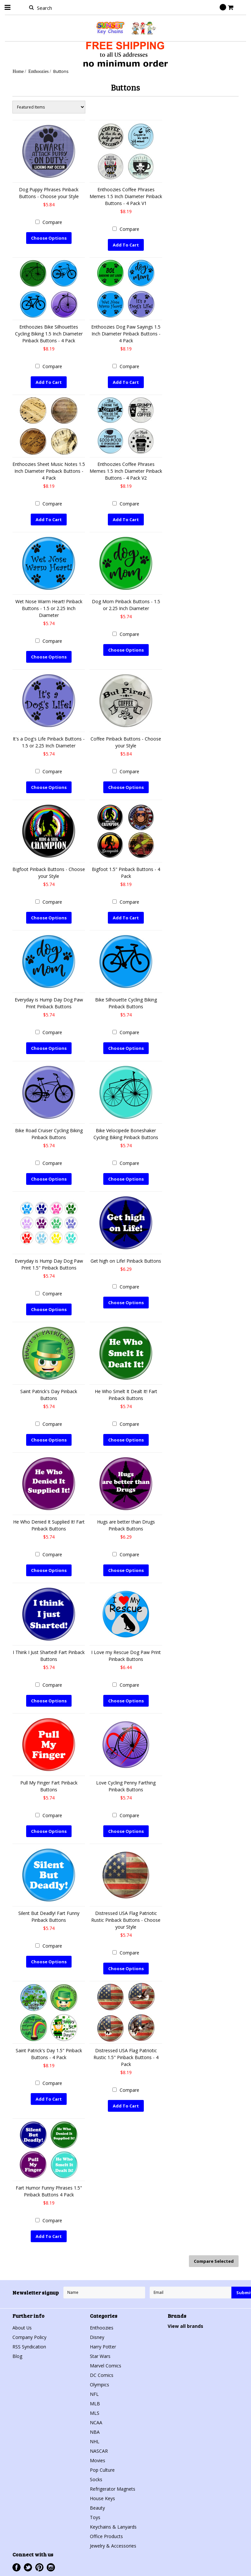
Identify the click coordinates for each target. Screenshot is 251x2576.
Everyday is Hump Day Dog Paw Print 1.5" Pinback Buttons (49, 1264)
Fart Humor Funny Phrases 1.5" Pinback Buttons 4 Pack (49, 2190)
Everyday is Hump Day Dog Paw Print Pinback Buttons (49, 1003)
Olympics (99, 2384)
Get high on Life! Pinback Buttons (126, 1260)
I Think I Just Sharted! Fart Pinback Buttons (49, 1655)
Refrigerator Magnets (112, 2488)
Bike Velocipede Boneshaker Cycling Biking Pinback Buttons (125, 1133)
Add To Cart (126, 245)
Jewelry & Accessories (113, 2545)
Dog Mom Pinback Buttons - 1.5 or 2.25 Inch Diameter (126, 604)
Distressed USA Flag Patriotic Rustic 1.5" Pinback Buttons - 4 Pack (126, 2057)
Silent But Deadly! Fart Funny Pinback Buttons (48, 1916)
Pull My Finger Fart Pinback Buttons (48, 1785)
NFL (94, 2394)
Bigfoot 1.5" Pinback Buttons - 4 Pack (126, 872)
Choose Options (49, 238)
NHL (94, 2441)
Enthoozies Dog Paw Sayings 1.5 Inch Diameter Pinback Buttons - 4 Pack (125, 334)
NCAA (96, 2422)
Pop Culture (102, 2469)
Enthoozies (38, 71)
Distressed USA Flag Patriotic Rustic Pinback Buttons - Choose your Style (125, 1920)
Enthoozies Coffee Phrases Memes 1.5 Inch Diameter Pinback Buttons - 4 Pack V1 (126, 196)
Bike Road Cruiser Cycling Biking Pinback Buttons (49, 1133)
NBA (95, 2432)
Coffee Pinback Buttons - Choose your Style (126, 742)
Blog (17, 2356)
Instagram (51, 2567)
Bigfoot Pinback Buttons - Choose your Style (48, 872)
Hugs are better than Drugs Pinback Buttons (126, 1524)
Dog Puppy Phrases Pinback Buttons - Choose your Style (49, 192)
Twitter (28, 2567)
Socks (96, 2479)
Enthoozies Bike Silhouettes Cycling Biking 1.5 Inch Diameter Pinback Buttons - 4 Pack (49, 334)
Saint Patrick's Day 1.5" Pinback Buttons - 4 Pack (49, 2053)
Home (18, 71)
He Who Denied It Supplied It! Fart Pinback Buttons (49, 1524)
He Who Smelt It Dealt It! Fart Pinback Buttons (126, 1394)
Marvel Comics (105, 2365)
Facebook (16, 2567)
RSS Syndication (29, 2346)
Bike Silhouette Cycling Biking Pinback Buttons (126, 1003)
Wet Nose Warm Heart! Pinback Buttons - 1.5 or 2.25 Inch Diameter (48, 608)
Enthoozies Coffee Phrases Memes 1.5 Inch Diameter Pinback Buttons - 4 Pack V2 (126, 471)
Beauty (97, 2507)
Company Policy (29, 2337)
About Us (22, 2327)
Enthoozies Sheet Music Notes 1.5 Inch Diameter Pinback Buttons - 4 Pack (48, 471)
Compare (52, 222)
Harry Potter (103, 2346)
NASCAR (99, 2451)
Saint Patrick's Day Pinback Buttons (48, 1394)
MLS (94, 2413)
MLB (95, 2403)
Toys (95, 2517)
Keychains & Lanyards (113, 2526)
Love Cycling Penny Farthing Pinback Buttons (126, 1785)
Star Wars (100, 2356)
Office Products (106, 2536)
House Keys (102, 2498)
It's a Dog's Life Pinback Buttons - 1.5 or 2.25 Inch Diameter (49, 742)
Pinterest (39, 2567)
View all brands (185, 2326)
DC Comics (101, 2375)
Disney (97, 2337)
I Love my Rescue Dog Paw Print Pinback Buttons (126, 1655)
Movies (97, 2460)
